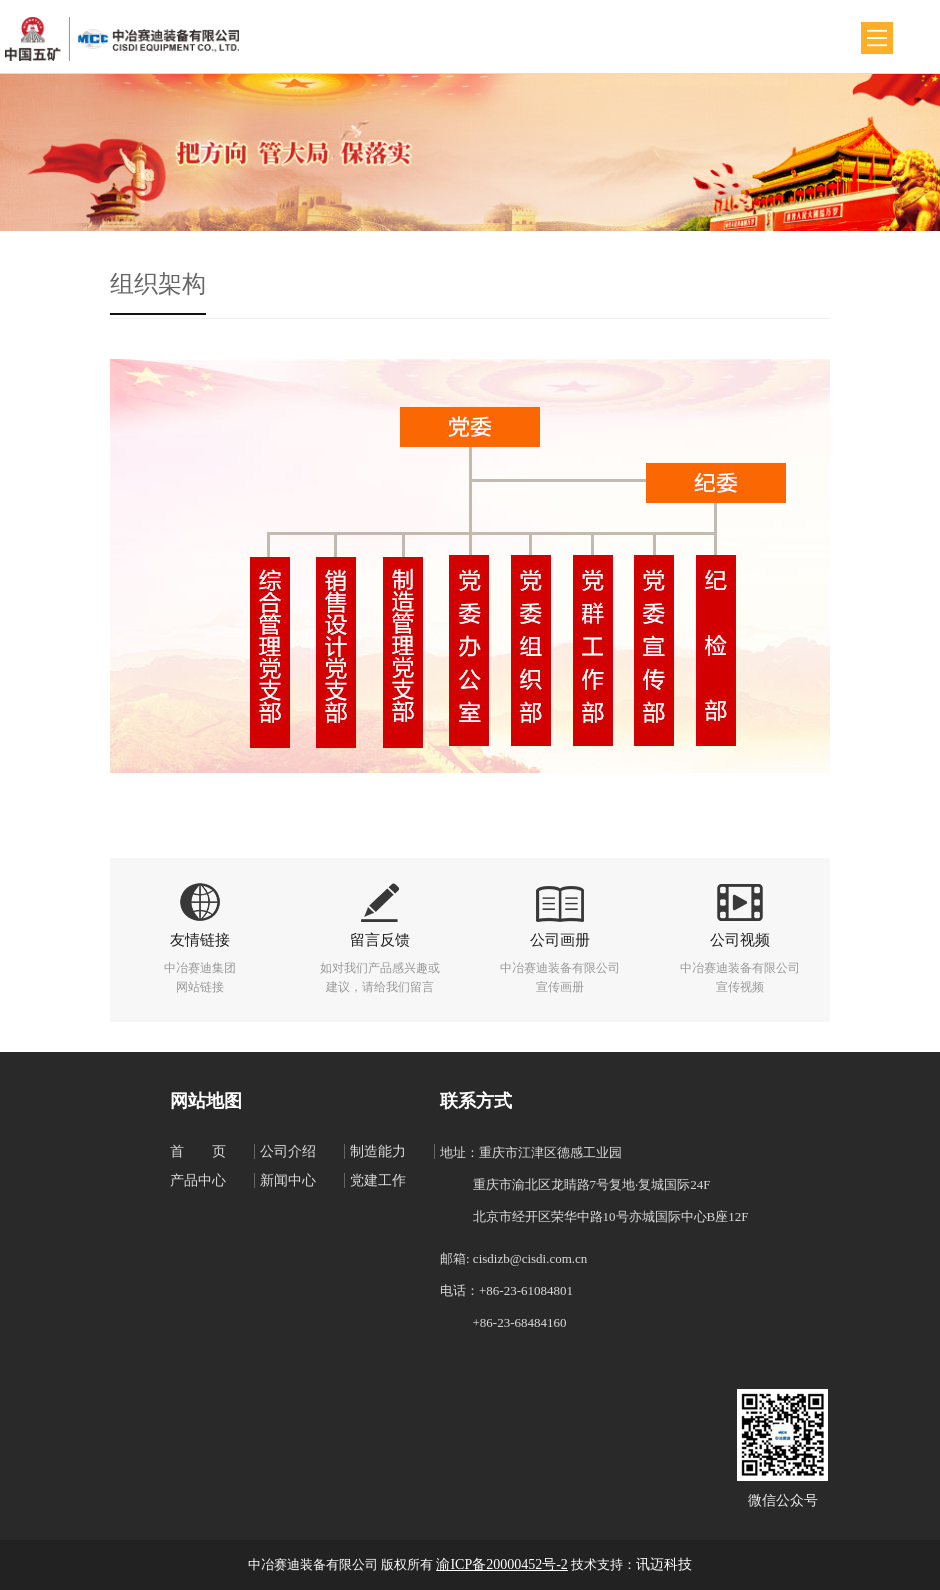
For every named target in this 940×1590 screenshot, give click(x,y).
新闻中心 (288, 1180)
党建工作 (378, 1180)
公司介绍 (288, 1151)
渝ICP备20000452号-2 (501, 1564)
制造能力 (378, 1151)
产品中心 (198, 1180)
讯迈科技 (664, 1564)
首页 (212, 1151)
